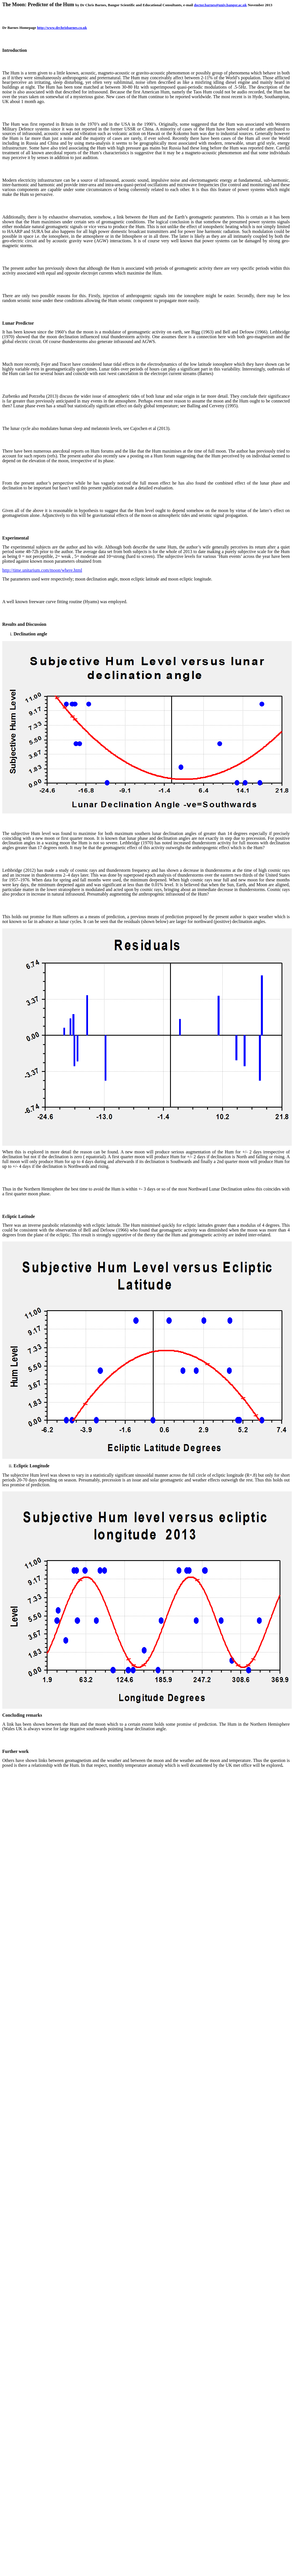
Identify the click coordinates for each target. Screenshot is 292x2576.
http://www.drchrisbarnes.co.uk (62, 27)
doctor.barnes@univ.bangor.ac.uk (220, 5)
